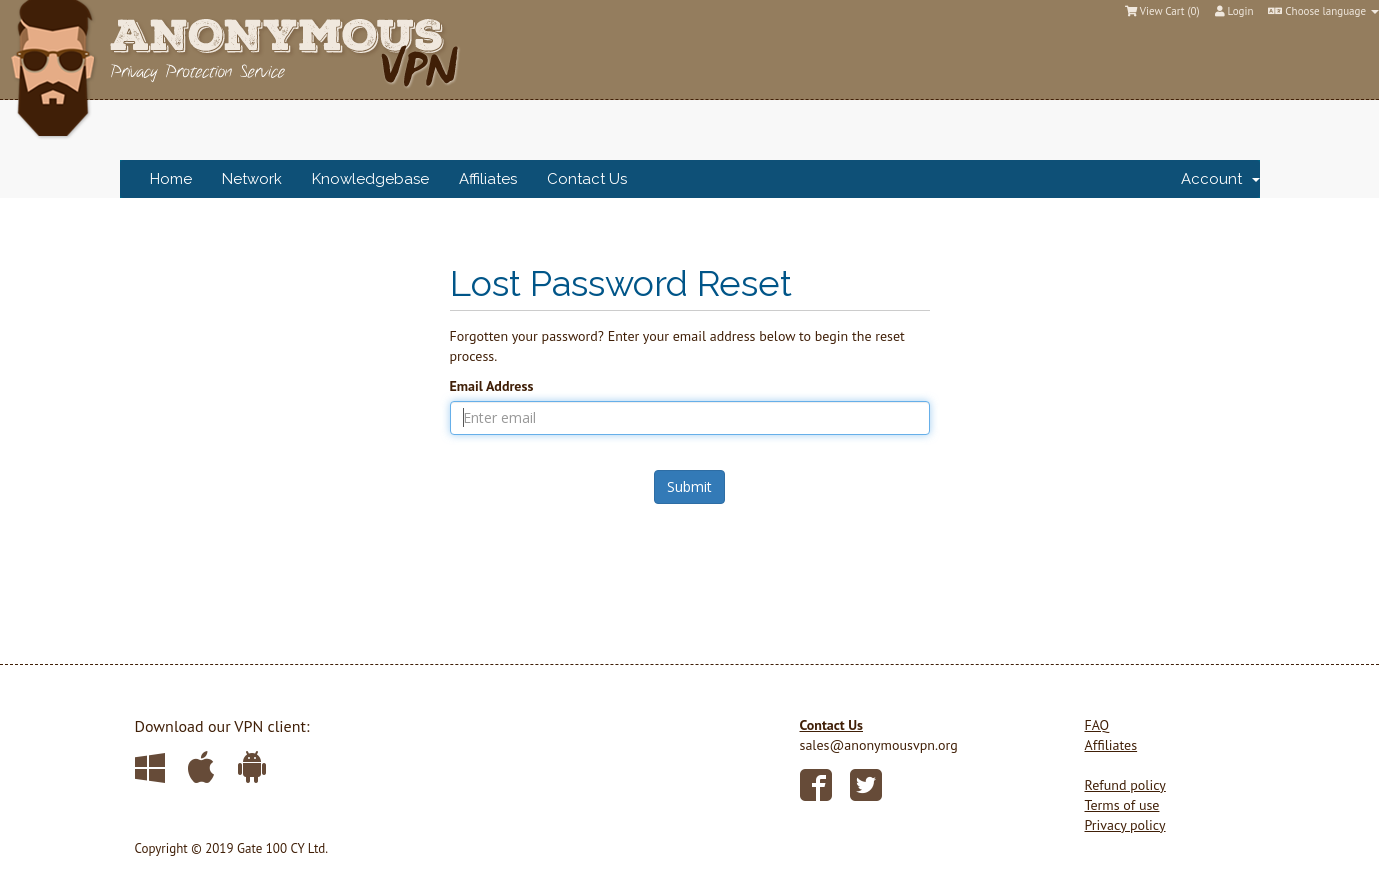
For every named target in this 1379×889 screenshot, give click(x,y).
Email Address (492, 386)
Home (171, 179)
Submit (689, 486)
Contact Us (587, 179)
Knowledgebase (370, 179)
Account (1220, 179)
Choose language (1323, 11)
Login (1234, 11)
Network (252, 179)
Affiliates (488, 179)
